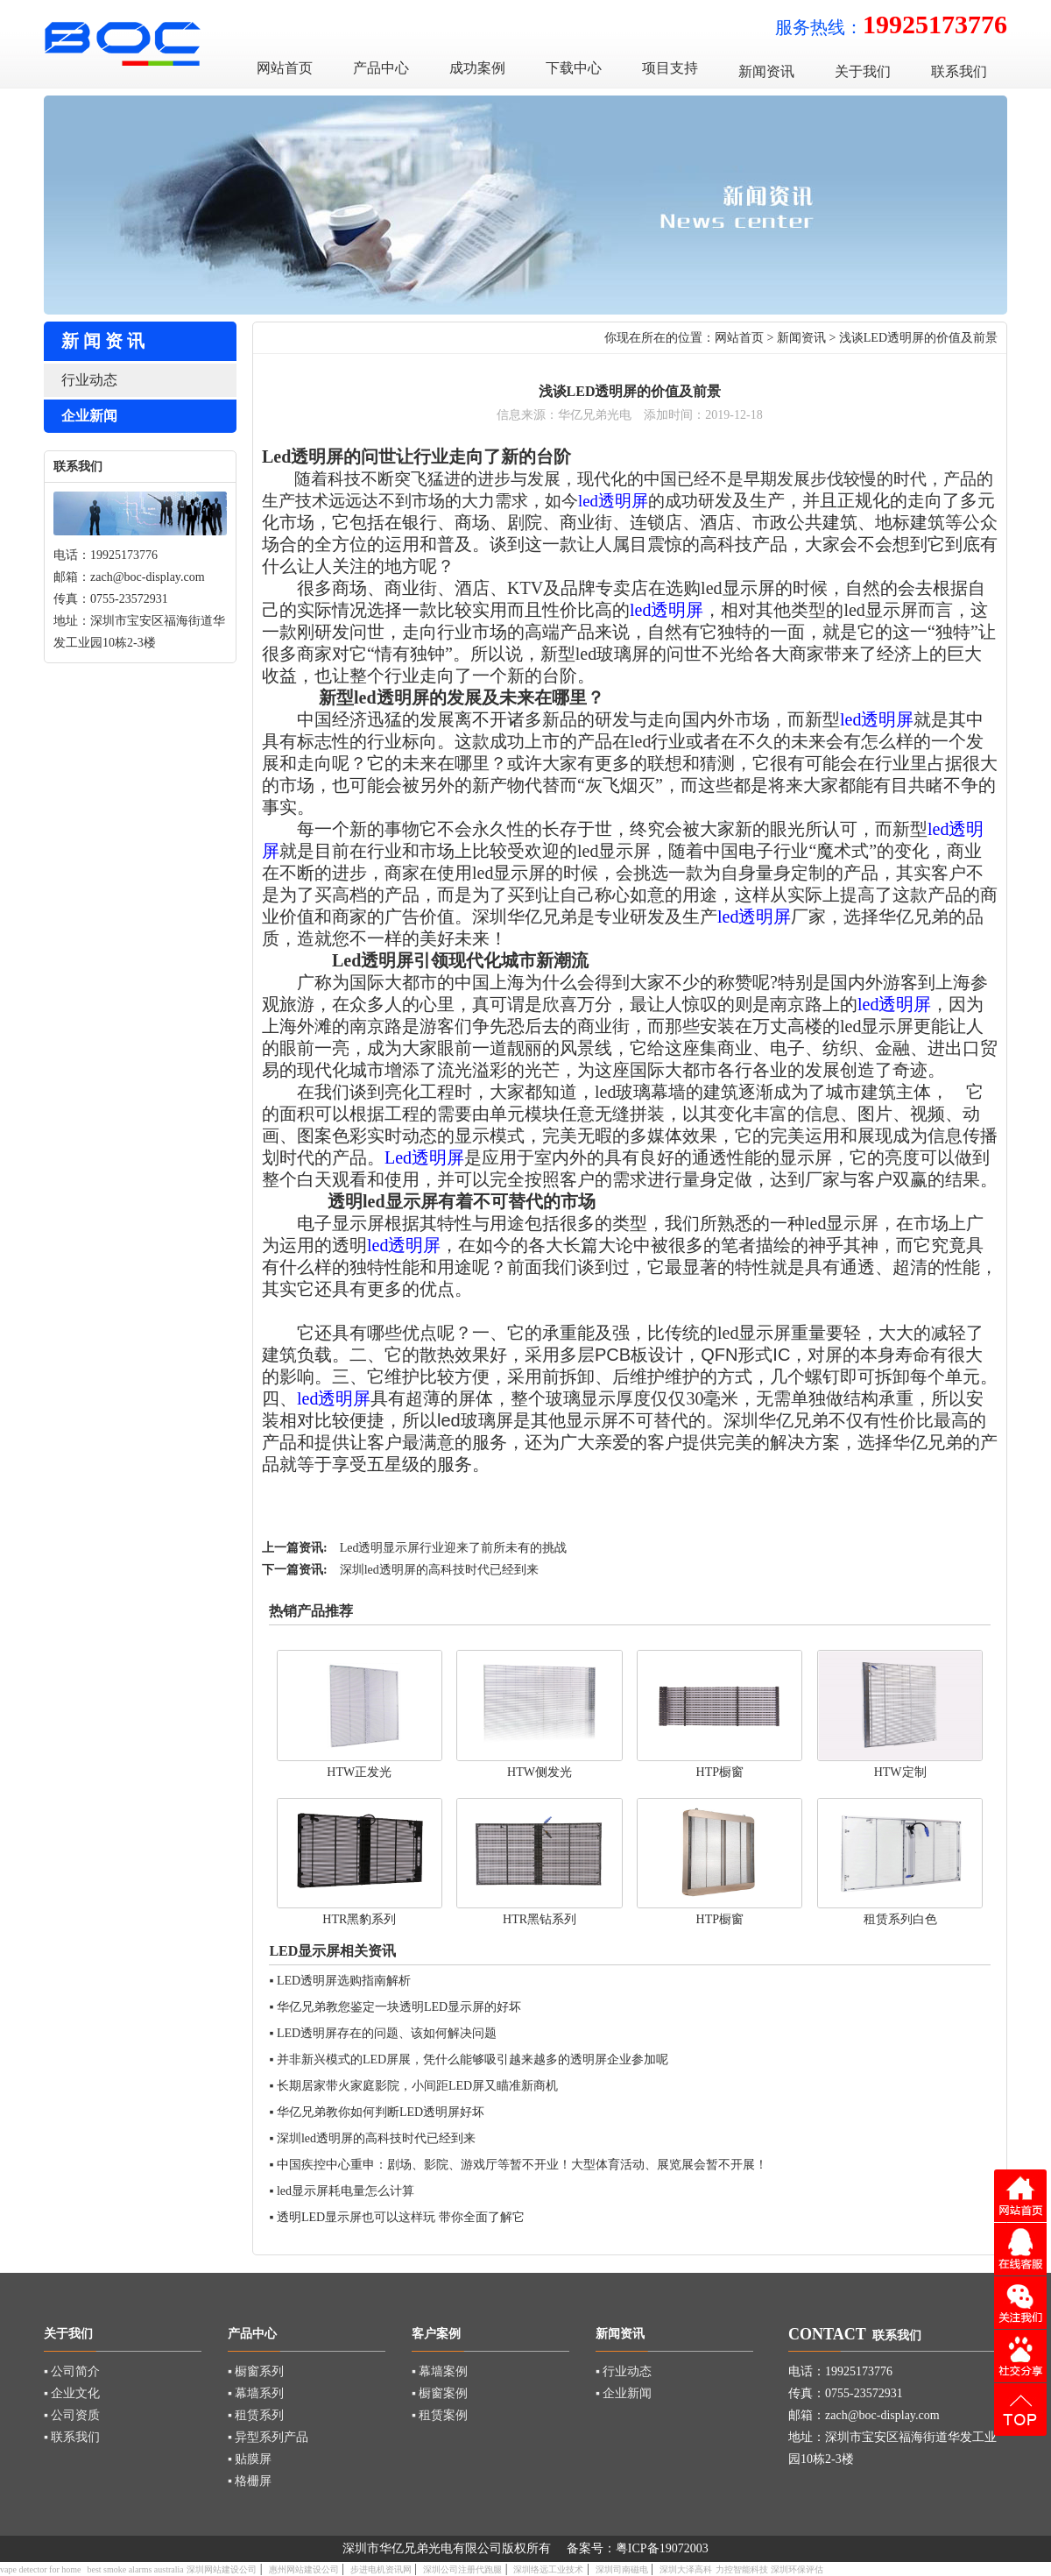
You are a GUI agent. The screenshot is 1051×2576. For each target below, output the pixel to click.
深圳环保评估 (797, 2569)
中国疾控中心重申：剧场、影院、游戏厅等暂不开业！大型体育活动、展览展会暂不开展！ (522, 2164)
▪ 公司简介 (72, 2371)
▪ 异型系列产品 (268, 2437)
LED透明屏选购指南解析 (344, 1980)
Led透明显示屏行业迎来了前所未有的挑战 (454, 1547)
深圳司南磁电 (622, 2569)
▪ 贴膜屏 (250, 2459)
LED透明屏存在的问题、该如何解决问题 (387, 2033)
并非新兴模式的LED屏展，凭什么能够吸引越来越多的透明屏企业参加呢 (472, 2059)
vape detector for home (40, 2569)
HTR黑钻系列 (539, 1919)
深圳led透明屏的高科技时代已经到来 (439, 1569)
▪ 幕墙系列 (256, 2393)
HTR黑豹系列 (359, 1919)
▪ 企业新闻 (624, 2393)
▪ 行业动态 (624, 2371)
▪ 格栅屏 (250, 2481)
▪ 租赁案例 (440, 2415)
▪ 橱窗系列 (256, 2371)
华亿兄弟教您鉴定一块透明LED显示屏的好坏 (399, 2006)
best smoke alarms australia (135, 2569)
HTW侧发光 (539, 1772)
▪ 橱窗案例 (440, 2393)
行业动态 (89, 379)
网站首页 (739, 337)
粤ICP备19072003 (662, 2548)
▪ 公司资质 (72, 2415)
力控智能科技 (742, 2569)
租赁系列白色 (900, 1919)
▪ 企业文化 (72, 2393)
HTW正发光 (359, 1772)
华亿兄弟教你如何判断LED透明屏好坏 (380, 2112)
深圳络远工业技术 (548, 2569)
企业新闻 (89, 415)
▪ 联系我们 (72, 2437)
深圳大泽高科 (686, 2569)
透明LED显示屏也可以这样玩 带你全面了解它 (401, 2217)
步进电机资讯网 (381, 2569)
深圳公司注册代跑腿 (462, 2569)
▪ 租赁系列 (256, 2415)
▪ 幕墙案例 (440, 2371)
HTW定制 (900, 1772)
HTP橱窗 (720, 1772)
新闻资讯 (801, 337)
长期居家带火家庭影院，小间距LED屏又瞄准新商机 (417, 2085)
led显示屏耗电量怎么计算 (345, 2190)
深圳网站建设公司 (222, 2569)
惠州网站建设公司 (304, 2569)
